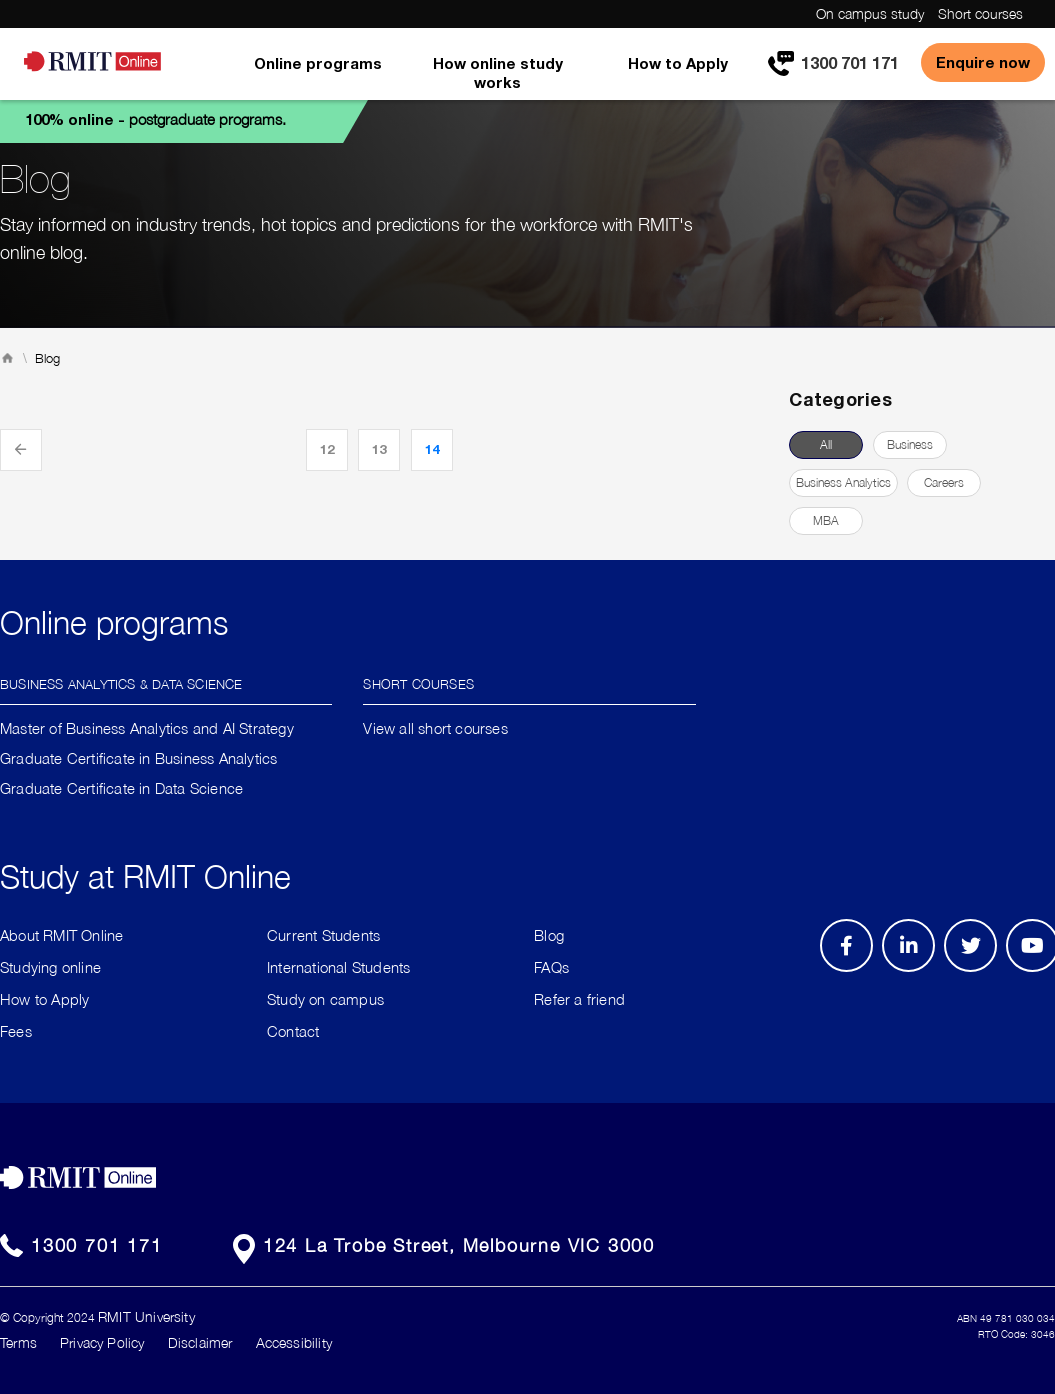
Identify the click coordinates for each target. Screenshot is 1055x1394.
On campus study (870, 13)
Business (910, 444)
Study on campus (325, 999)
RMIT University (146, 1316)
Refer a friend (579, 999)
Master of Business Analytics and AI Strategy (147, 728)
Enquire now (983, 62)
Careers (944, 482)
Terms (18, 1342)
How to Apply (678, 63)
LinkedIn (915, 971)
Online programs (318, 63)
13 (379, 449)
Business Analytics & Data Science (121, 682)
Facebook (849, 971)
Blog (549, 935)
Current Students (323, 935)
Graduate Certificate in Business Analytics (138, 758)
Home (7, 358)
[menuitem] (318, 77)
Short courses (980, 13)
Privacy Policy (102, 1342)
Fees (16, 1031)
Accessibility (294, 1342)
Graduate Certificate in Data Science (121, 788)
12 (327, 449)
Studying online (50, 967)
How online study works (498, 72)
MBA (826, 520)
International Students (338, 967)
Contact (293, 1031)
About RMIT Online (61, 935)
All (826, 444)
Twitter (981, 971)
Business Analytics (843, 482)
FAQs (551, 967)
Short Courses (418, 682)
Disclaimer (200, 1342)
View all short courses (435, 728)
